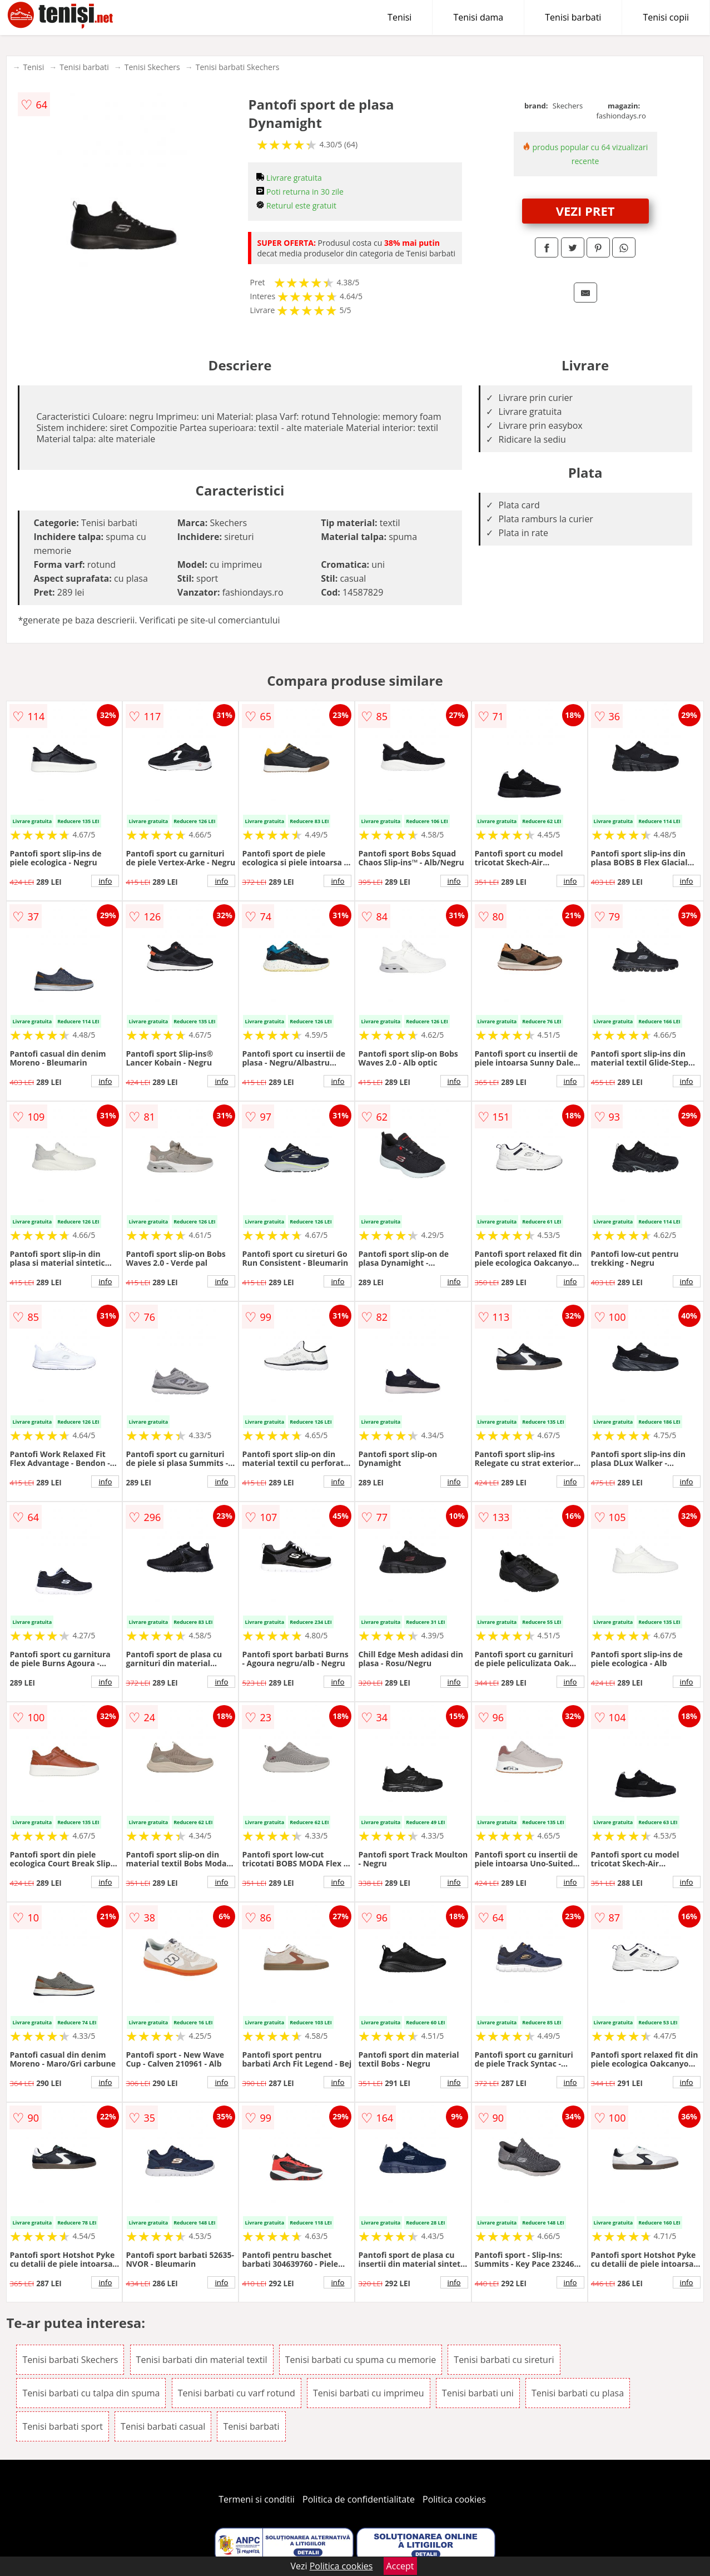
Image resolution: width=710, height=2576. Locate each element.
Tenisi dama (478, 17)
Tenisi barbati (573, 17)
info (105, 881)
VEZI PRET (585, 210)
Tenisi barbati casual (163, 2426)
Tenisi (399, 17)
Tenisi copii (666, 17)
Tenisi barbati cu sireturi (504, 2360)
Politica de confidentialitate (358, 2499)
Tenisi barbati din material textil (201, 2360)
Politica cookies (454, 2499)
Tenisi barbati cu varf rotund (236, 2393)
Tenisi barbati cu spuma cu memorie (360, 2360)
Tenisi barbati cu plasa (578, 2393)
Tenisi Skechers (152, 67)
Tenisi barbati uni (478, 2393)
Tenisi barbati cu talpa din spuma (91, 2393)
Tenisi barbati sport (62, 2426)
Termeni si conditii (257, 2499)
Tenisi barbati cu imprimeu (368, 2393)
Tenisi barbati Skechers (238, 67)
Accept (400, 2566)
